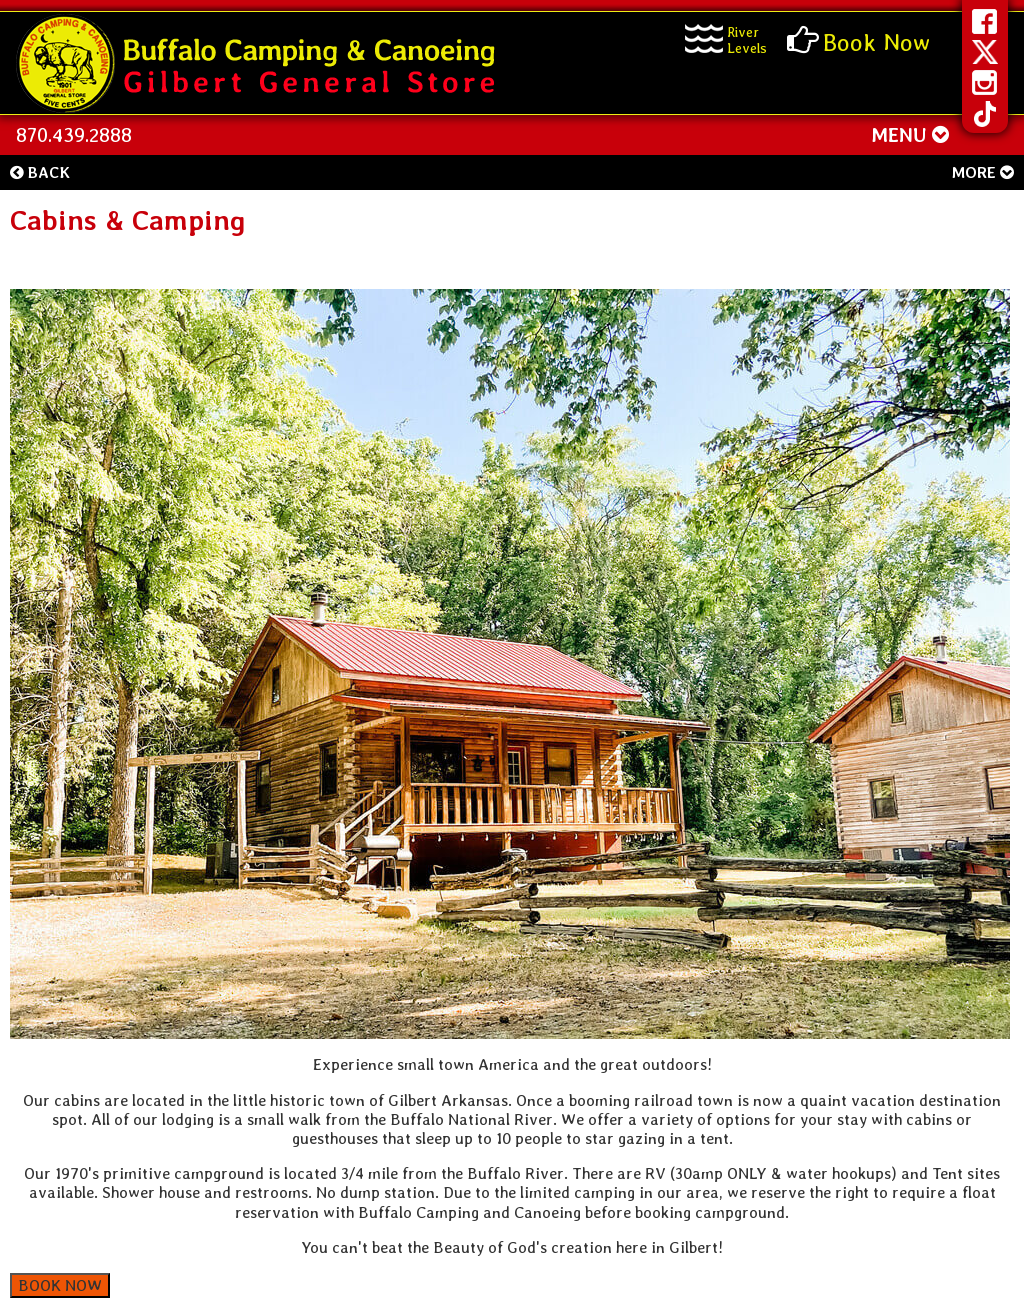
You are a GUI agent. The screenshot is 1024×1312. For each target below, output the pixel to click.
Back (40, 172)
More (982, 172)
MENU (910, 135)
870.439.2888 (74, 135)
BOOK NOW (60, 1285)
